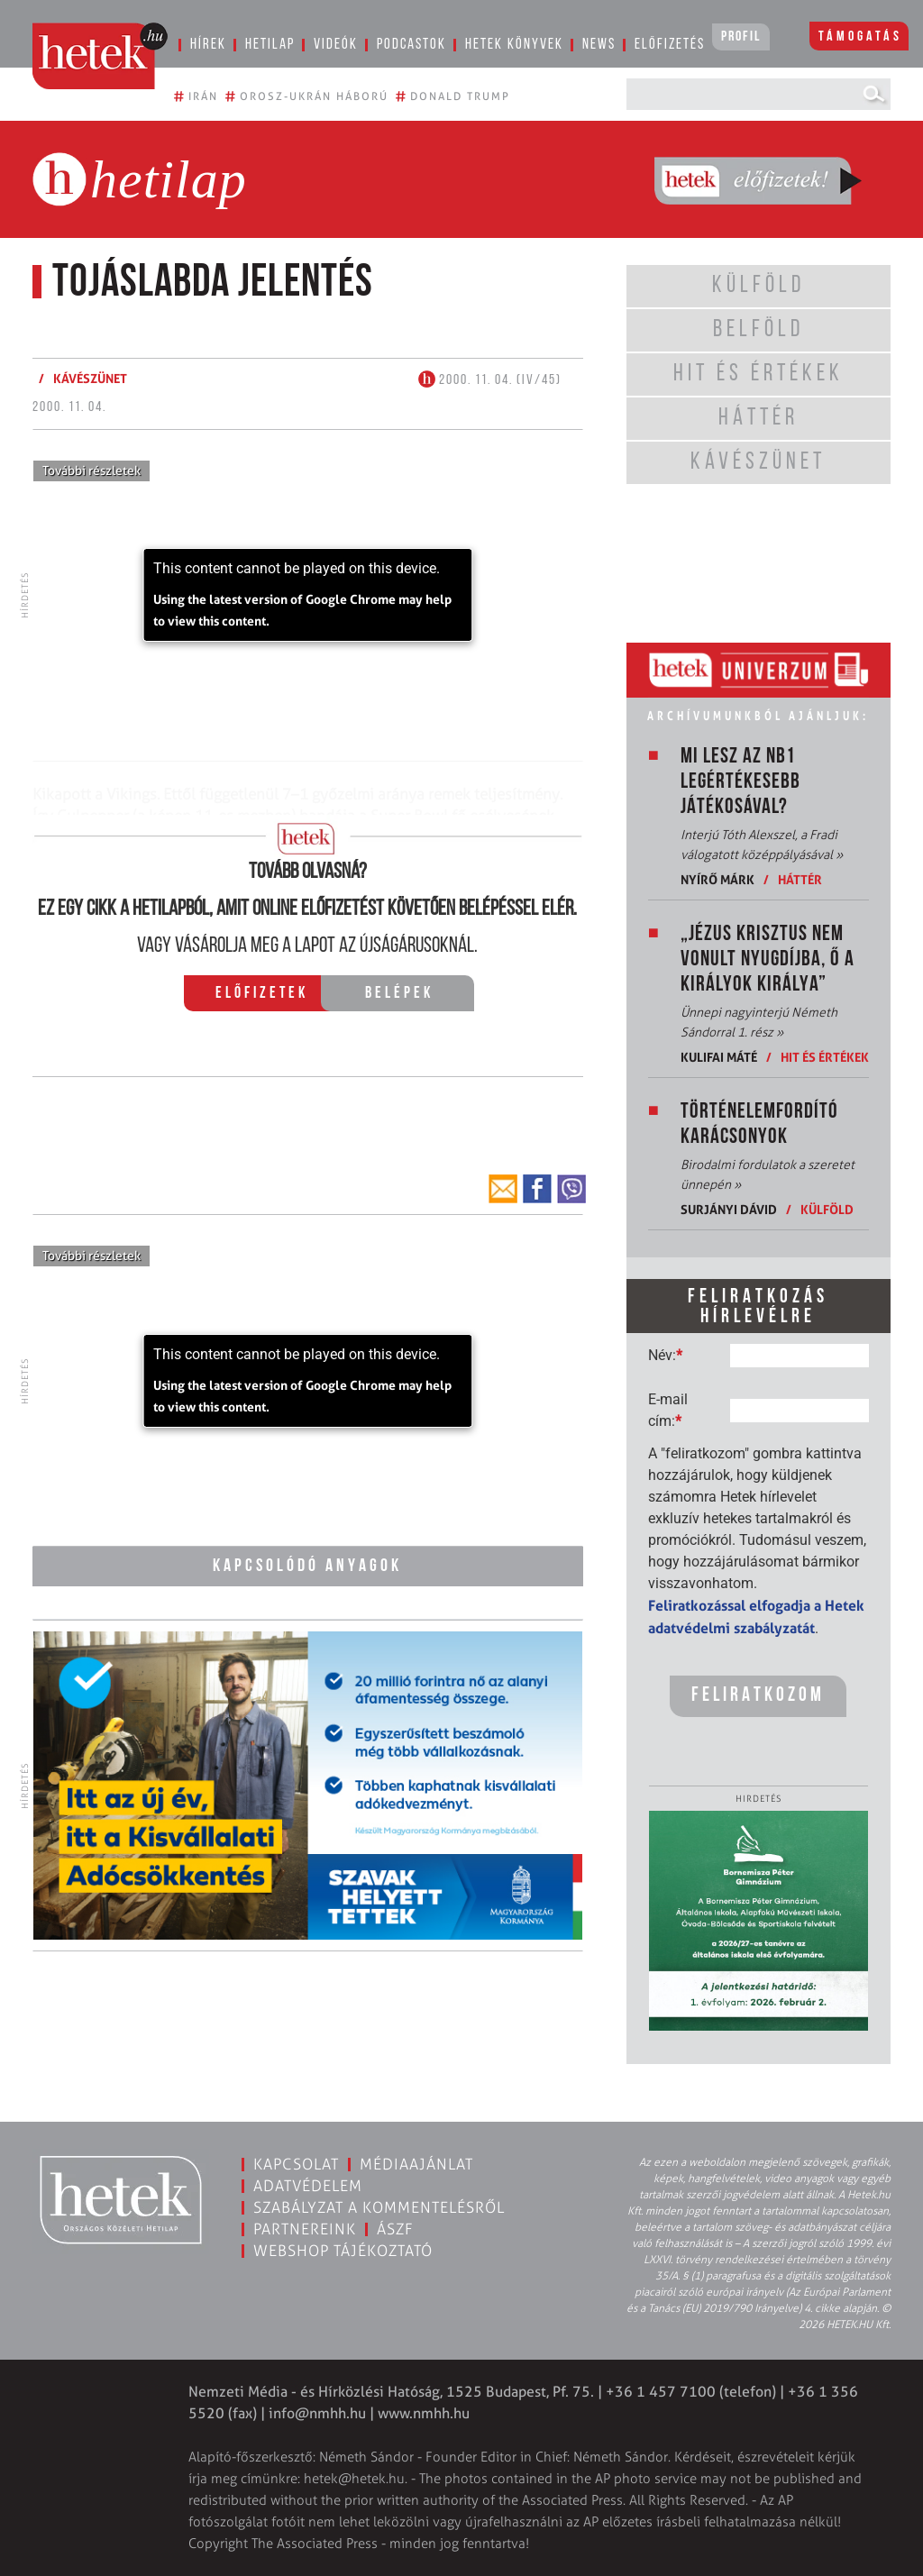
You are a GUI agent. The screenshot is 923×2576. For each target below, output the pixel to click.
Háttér (800, 879)
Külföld (827, 1209)
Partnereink (304, 2229)
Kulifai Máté (719, 1056)
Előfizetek (261, 993)
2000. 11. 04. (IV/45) (490, 380)
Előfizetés (670, 44)
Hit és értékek (825, 1056)
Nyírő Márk (717, 879)
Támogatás (860, 37)
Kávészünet (90, 378)
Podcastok (411, 44)
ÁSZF (395, 2229)
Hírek (208, 44)
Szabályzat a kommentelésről (379, 2207)
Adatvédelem (307, 2186)
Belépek (399, 993)
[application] (307, 595)
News (599, 44)
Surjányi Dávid (729, 1209)
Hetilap (270, 44)
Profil (741, 37)
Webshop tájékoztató (343, 2251)
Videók (336, 44)
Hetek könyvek (514, 44)
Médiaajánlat (416, 2164)
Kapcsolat (296, 2164)
